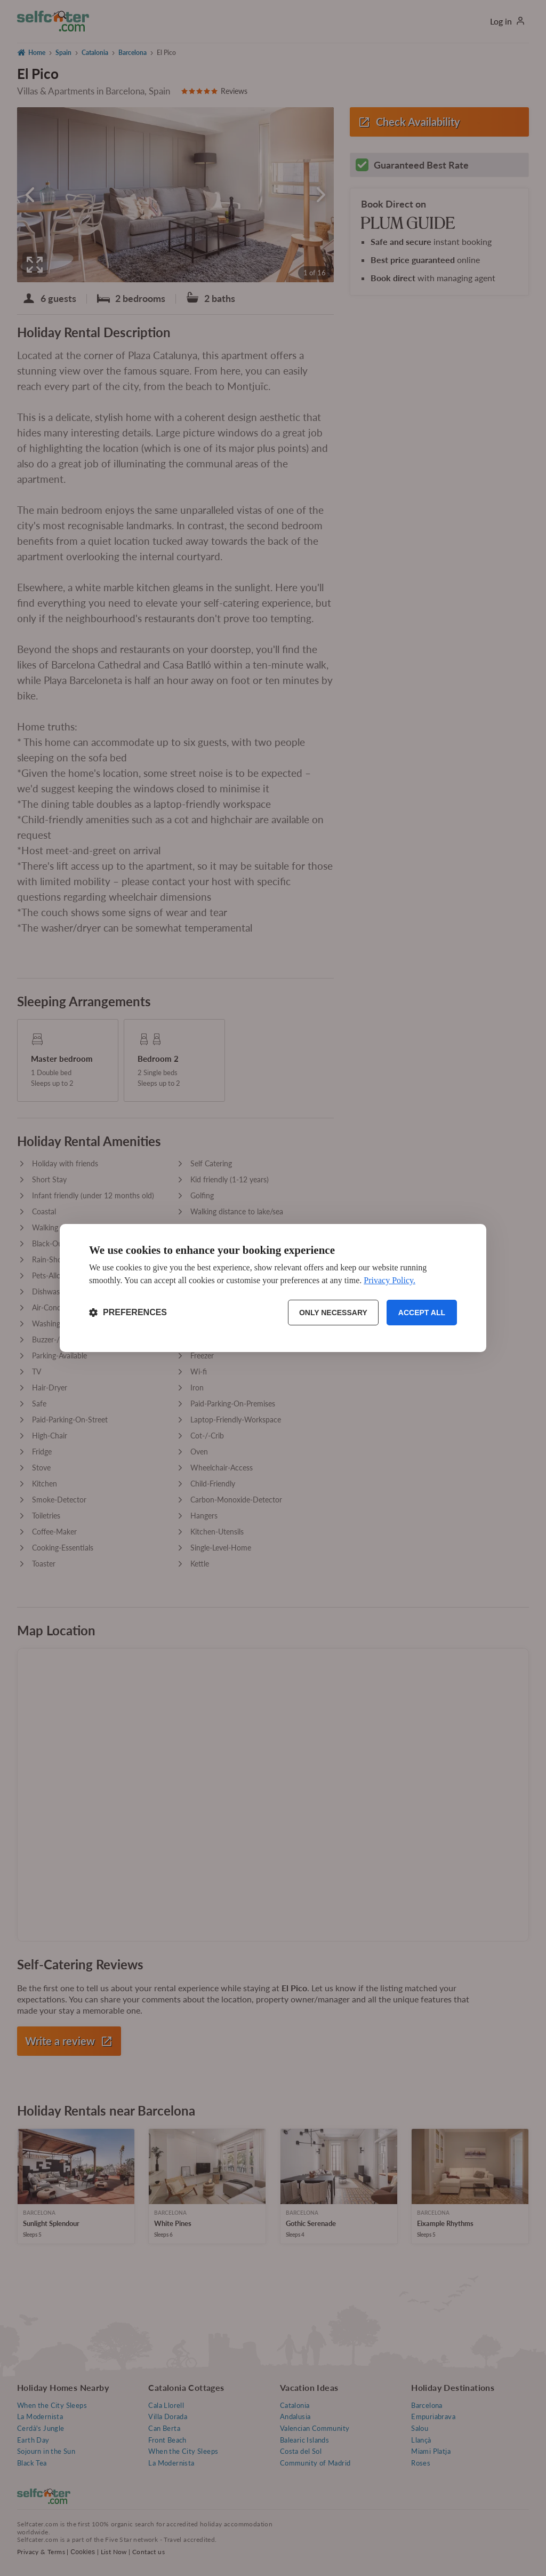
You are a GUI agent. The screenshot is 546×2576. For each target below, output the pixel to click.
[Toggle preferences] (128, 1312)
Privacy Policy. (389, 1280)
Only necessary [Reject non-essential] (333, 1312)
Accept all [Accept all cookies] (421, 1312)
